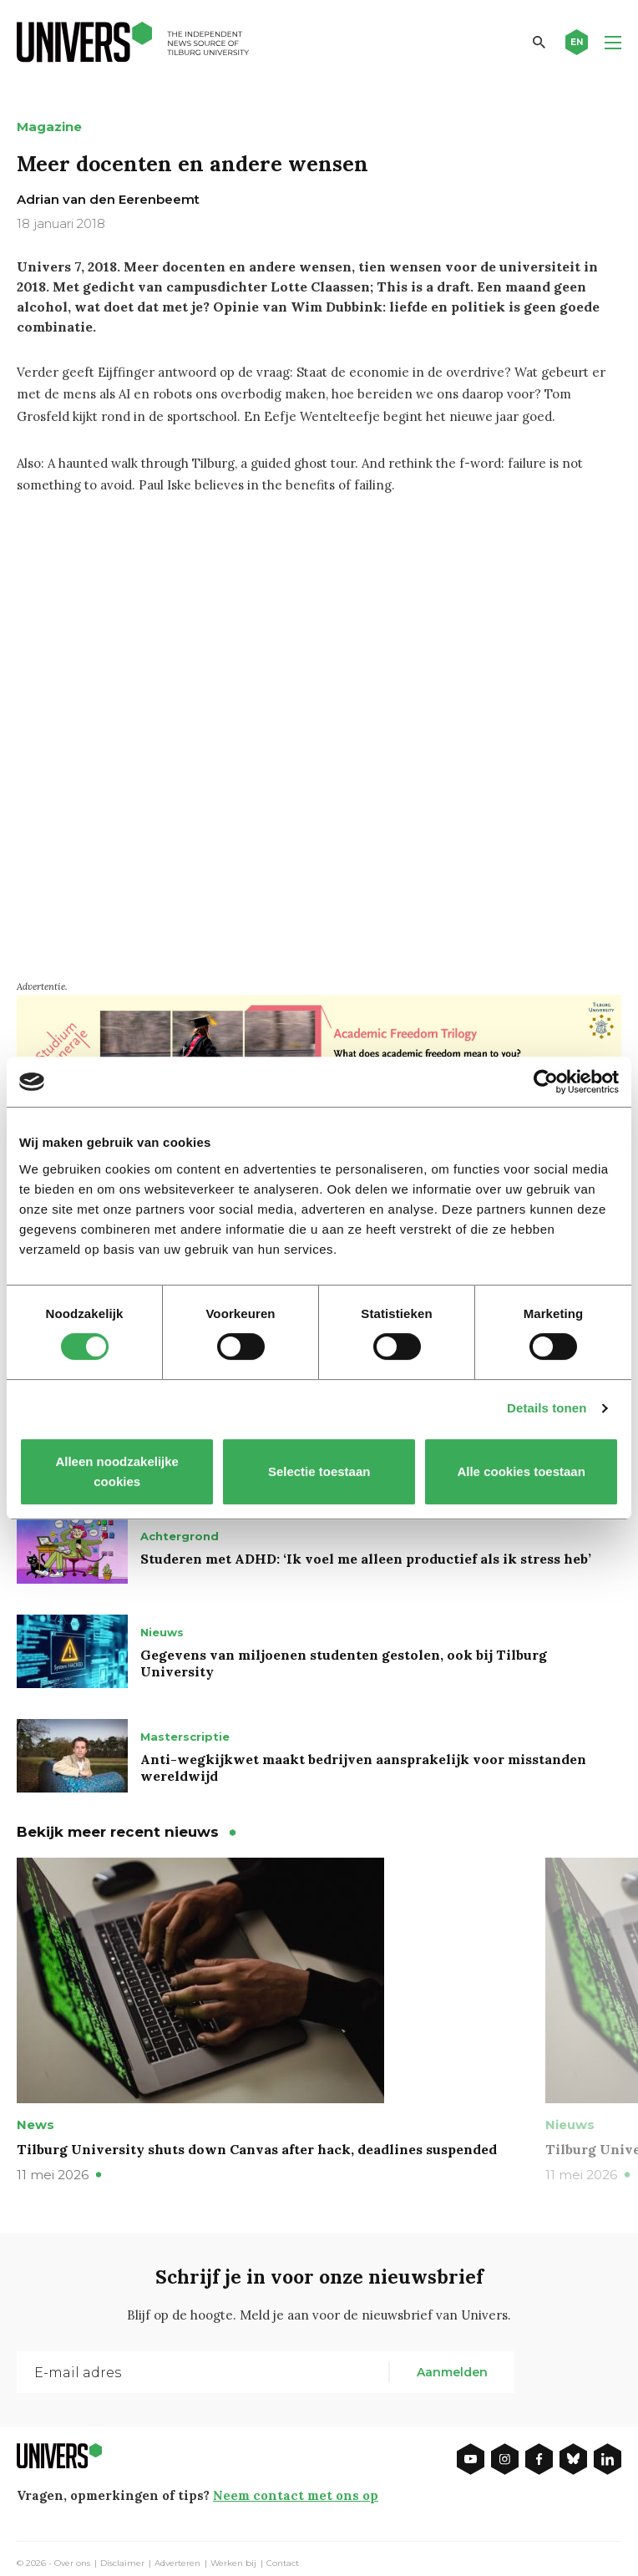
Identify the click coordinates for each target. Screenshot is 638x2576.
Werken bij (233, 2563)
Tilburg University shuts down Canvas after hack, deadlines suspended (257, 2149)
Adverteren (177, 2563)
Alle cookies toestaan (521, 1471)
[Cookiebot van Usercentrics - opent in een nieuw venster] (546, 1081)
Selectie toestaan (319, 1471)
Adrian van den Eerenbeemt (108, 199)
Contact (282, 2563)
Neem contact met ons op (295, 2495)
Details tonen (546, 1408)
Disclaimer (122, 2563)
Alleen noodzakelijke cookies (117, 1471)
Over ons (72, 2563)
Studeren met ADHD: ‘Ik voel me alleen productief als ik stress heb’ (365, 1558)
